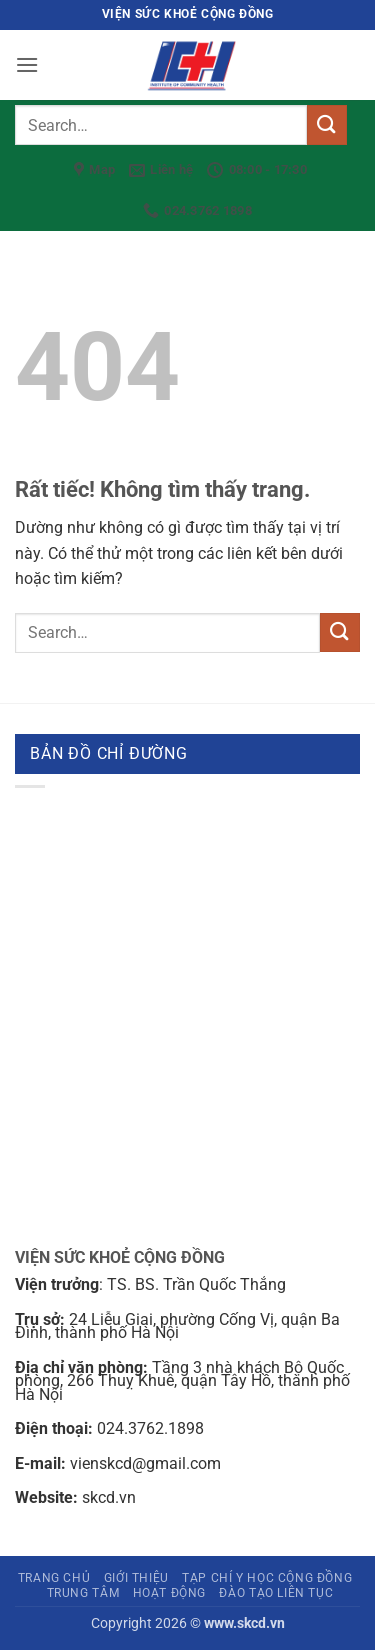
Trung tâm (83, 1593)
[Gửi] (327, 124)
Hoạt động (170, 1593)
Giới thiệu (136, 1578)
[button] (27, 64)
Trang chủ (54, 1578)
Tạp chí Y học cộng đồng (267, 1578)
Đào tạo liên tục (276, 1593)
